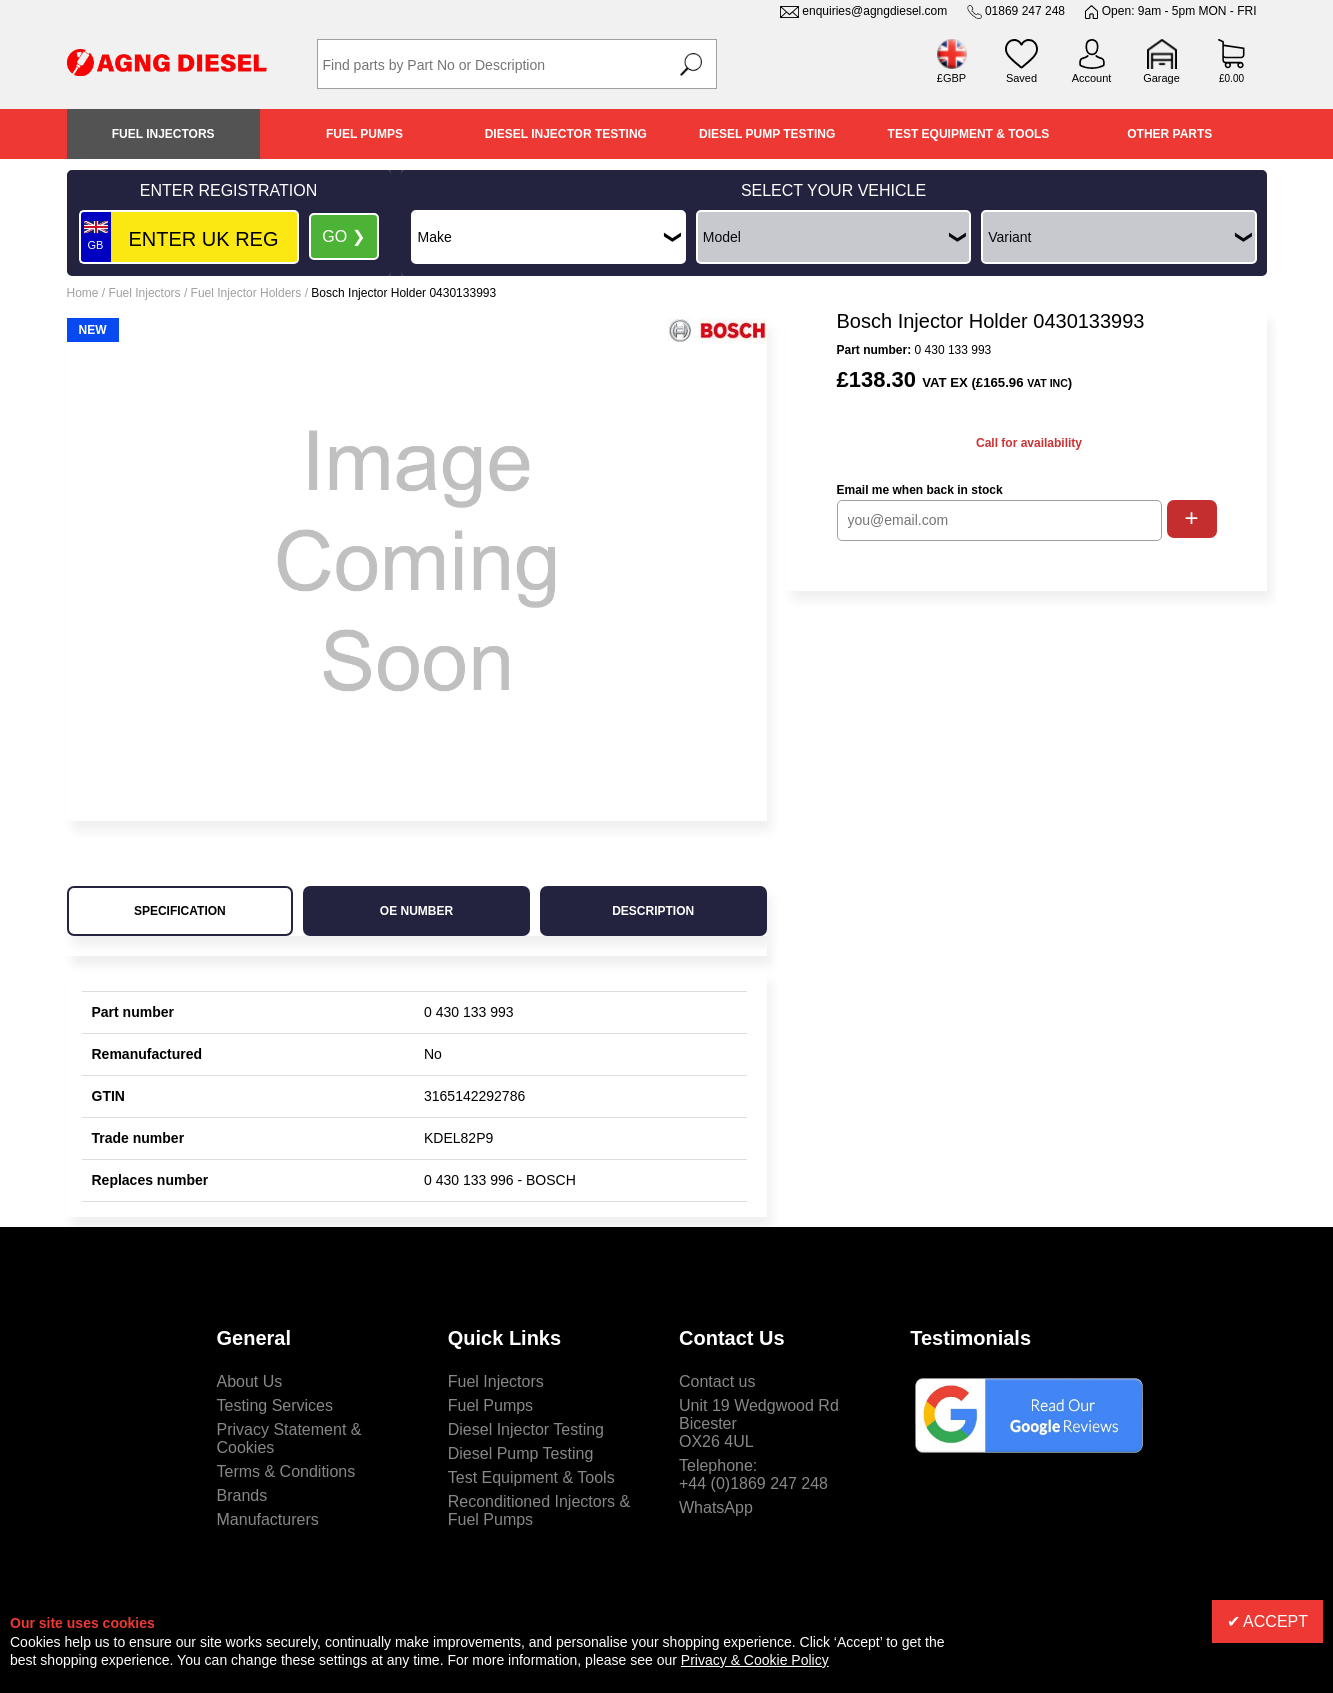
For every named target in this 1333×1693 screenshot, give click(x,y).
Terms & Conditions (286, 1471)
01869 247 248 (1025, 11)
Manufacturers (268, 1519)
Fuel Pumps (364, 134)
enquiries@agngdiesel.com (874, 11)
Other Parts (1169, 134)
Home (83, 293)
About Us (250, 1381)
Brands (242, 1495)
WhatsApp (716, 1507)
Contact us (717, 1381)
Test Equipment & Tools (969, 134)
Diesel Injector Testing (566, 134)
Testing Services (275, 1405)
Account (1092, 78)
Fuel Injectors (163, 134)
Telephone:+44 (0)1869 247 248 (753, 1474)
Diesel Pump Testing (767, 134)
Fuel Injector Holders (246, 293)
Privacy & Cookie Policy (755, 1660)
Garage (1161, 78)
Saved (1021, 78)
